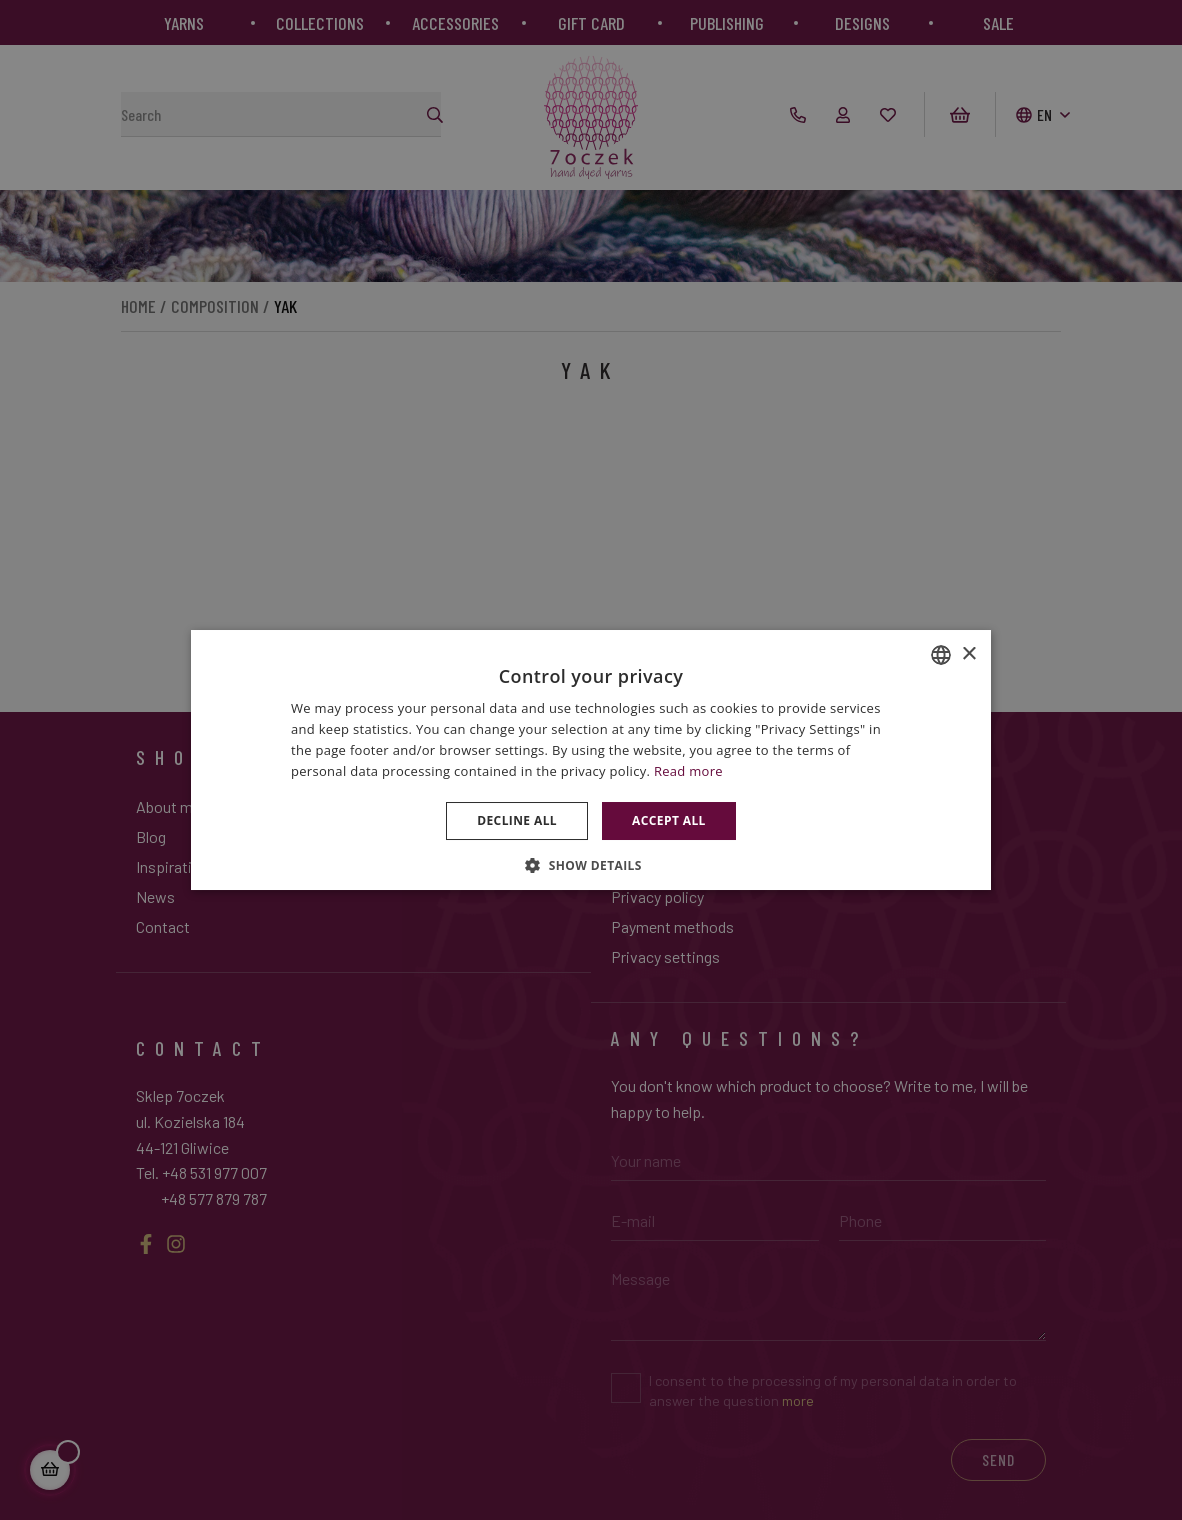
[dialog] (591, 760)
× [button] (968, 654)
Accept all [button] (669, 820)
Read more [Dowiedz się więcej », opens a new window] (688, 771)
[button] (591, 865)
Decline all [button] (517, 820)
